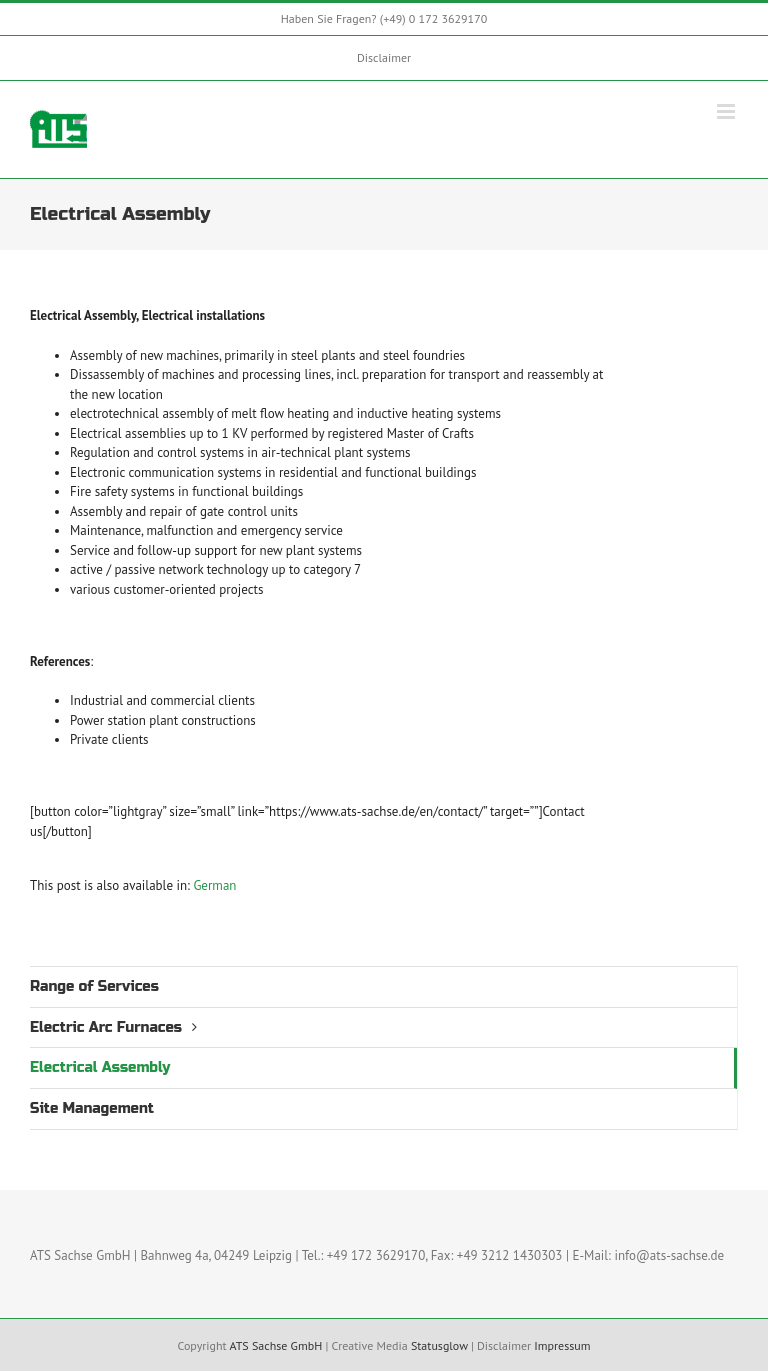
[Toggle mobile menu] (727, 111)
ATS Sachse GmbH (275, 1345)
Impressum (562, 1345)
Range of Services (94, 986)
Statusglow (439, 1345)
